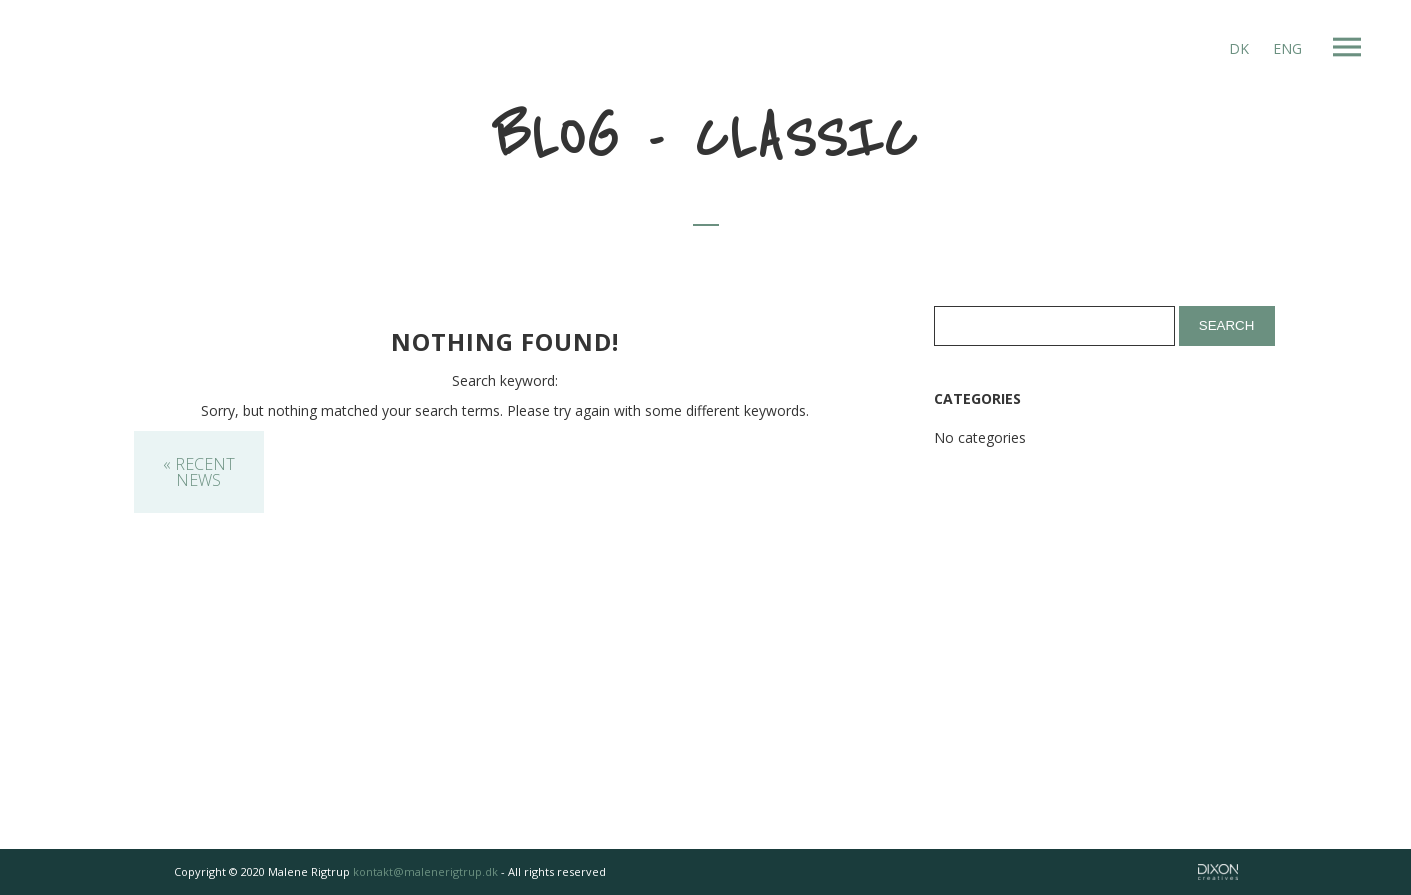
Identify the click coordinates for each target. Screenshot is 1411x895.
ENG (1287, 48)
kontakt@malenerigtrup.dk (425, 871)
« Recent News (199, 472)
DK (1239, 48)
